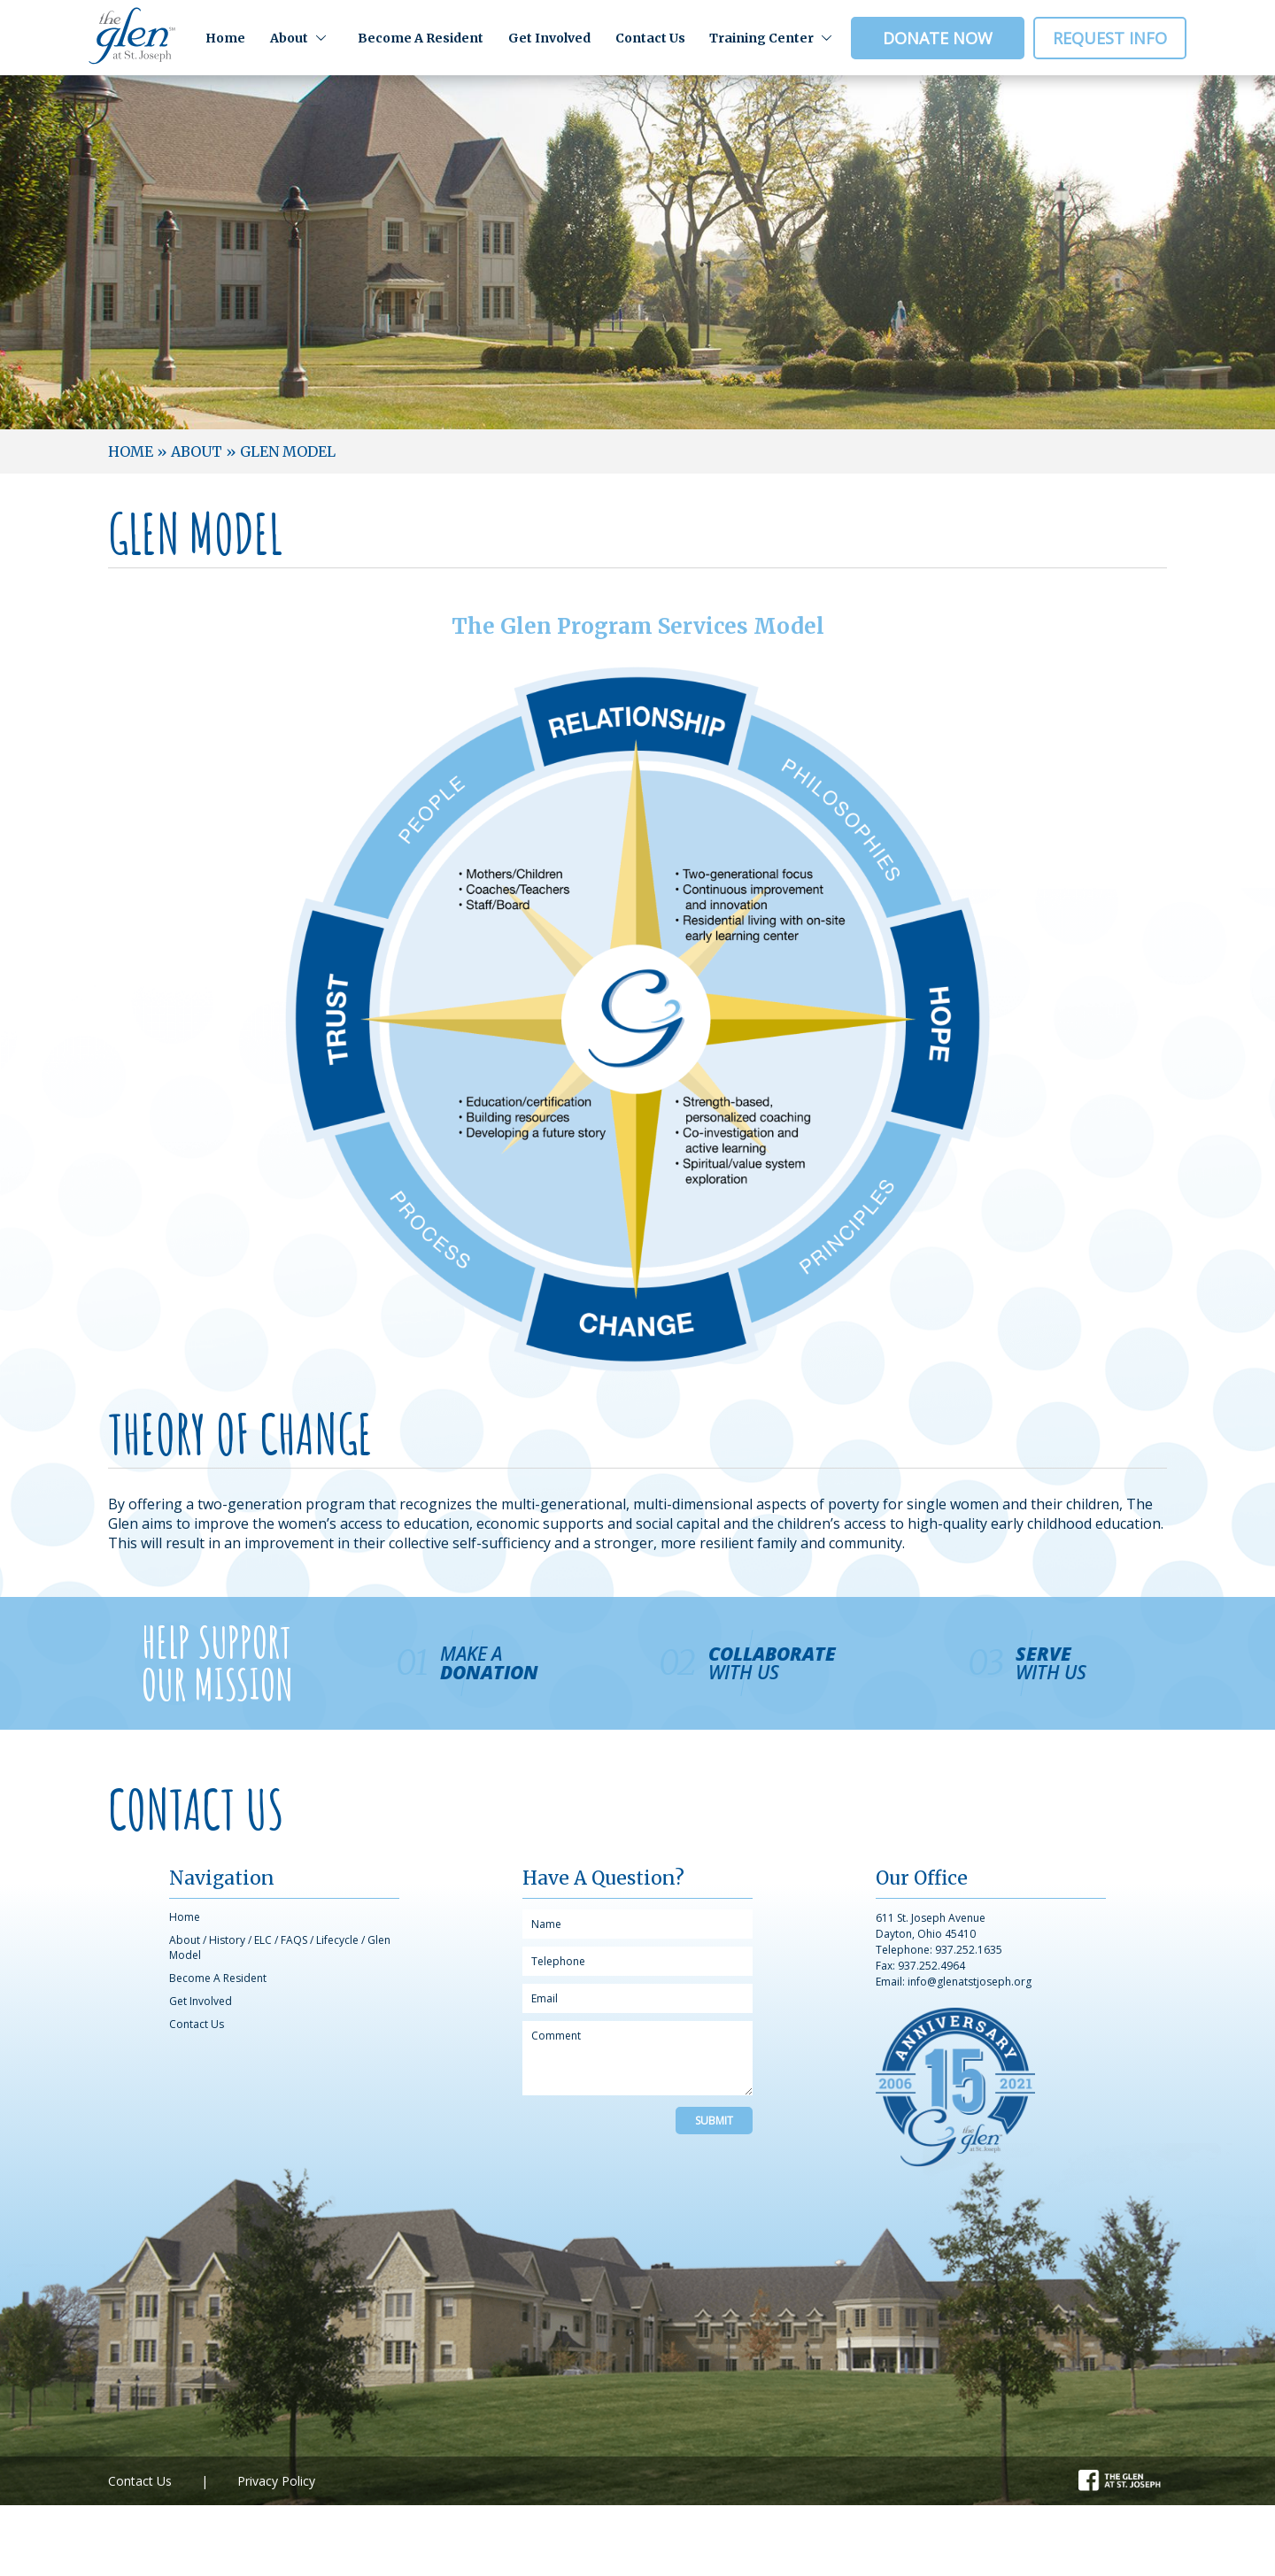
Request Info (1110, 38)
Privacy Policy (276, 2480)
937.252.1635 (968, 1949)
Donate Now (938, 38)
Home (225, 38)
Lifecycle (337, 1939)
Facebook (1106, 2478)
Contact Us (650, 38)
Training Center (761, 38)
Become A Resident (420, 38)
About (289, 38)
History (227, 1939)
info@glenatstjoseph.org (970, 1981)
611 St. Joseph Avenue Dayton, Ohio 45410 (930, 1925)
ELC (263, 1939)
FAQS (294, 1939)
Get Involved (549, 38)
